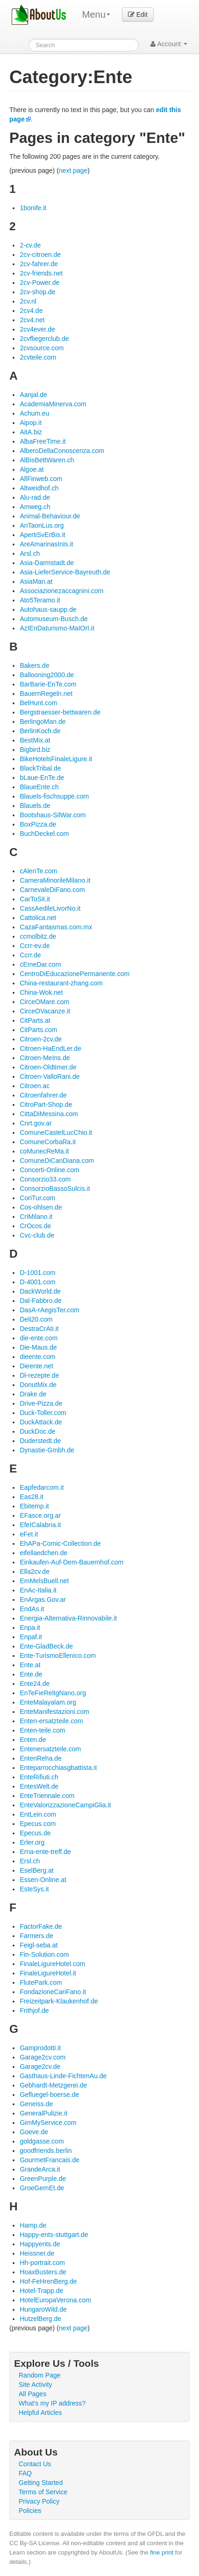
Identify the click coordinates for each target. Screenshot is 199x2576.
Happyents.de (40, 2244)
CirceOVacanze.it (45, 1011)
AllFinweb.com (41, 478)
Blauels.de (35, 805)
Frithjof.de (34, 2010)
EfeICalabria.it (40, 1525)
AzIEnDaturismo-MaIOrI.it (57, 628)
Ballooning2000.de (47, 675)
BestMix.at (35, 740)
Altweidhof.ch (39, 488)
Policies (30, 2510)
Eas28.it (31, 1496)
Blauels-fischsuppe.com (54, 796)
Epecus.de (35, 1833)
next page (73, 170)
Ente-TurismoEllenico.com (58, 1655)
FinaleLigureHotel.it (48, 1973)
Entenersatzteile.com (50, 1749)
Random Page (40, 2375)
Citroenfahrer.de (43, 1095)
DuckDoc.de (37, 1431)
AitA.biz (31, 432)
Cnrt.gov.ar (35, 1123)
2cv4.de (31, 310)
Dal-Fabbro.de (41, 1300)
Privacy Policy (39, 2501)
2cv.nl (28, 301)
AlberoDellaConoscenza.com (62, 450)
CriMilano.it (36, 1216)
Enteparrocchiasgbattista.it (58, 1767)
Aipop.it (31, 422)
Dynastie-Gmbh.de (47, 1450)
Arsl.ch (30, 553)
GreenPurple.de (43, 2178)
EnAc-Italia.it (38, 1590)
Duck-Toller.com (43, 1412)
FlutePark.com (41, 1982)
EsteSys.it (34, 1889)
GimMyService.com (48, 2122)
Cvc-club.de (37, 1235)
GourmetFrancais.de (49, 2160)
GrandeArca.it (40, 2169)
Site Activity (35, 2384)
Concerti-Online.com (49, 1170)
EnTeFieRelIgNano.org (53, 1693)
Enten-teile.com (42, 1730)
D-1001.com (37, 1272)
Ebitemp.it (34, 1506)
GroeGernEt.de (42, 2188)
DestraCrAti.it (39, 1328)
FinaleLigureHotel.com (52, 1963)
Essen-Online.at (43, 1879)
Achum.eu (34, 413)
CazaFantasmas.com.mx (56, 927)
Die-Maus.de (38, 1347)
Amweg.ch (35, 506)
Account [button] (168, 44)
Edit (138, 14)
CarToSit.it (35, 899)
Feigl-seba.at (38, 1945)
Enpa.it (30, 1627)
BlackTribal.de (40, 768)
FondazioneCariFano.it (53, 1992)
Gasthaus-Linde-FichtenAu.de (63, 2076)
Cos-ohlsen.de (41, 1207)
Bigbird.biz (35, 749)
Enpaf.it (31, 1637)
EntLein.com (38, 1814)
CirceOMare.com (44, 1001)
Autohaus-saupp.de (48, 609)
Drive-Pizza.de (41, 1403)
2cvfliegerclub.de (44, 338)
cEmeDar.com (40, 964)
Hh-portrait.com (42, 2262)
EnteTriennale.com (47, 1795)
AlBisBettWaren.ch (47, 460)
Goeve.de (34, 2132)
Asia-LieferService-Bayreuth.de (65, 572)
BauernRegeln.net (46, 693)
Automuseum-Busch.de (54, 619)
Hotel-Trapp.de (41, 2290)
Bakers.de (34, 665)
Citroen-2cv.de (41, 1039)
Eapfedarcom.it (42, 1487)
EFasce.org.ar (40, 1515)
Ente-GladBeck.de (46, 1646)
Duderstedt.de (40, 1440)
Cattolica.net (38, 917)
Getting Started (41, 2482)
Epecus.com (38, 1823)
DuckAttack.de (41, 1422)
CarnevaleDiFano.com (52, 889)
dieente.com (37, 1356)
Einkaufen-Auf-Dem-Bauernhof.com (71, 1562)
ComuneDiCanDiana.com (57, 1160)
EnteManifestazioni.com (54, 1711)
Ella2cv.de (35, 1571)
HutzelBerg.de (40, 2318)
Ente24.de (35, 1683)
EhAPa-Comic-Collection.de (60, 1543)
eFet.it (29, 1534)
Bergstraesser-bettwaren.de (60, 712)
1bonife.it (33, 208)
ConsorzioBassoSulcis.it (55, 1188)
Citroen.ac (35, 1086)
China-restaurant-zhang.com (61, 983)
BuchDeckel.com (44, 833)
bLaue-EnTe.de (42, 777)
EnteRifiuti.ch (39, 1777)
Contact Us (35, 2464)
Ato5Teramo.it (40, 600)
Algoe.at (31, 469)
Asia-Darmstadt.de (47, 562)
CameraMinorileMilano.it (55, 880)
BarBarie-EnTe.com (48, 684)
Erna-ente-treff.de (45, 1851)
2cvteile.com (38, 357)
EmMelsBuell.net (44, 1581)
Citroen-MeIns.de (45, 1058)
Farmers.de (36, 1935)
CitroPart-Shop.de (46, 1104)
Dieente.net (36, 1366)
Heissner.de (37, 2253)
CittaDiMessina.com (49, 1114)
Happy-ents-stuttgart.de (54, 2234)
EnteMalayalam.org (48, 1702)
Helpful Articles (40, 2412)
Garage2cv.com (42, 2057)
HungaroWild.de (43, 2309)
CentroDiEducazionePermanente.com (74, 973)
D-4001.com (37, 1282)
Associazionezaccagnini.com (61, 590)
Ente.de (31, 1674)
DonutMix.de (38, 1384)
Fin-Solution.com (44, 1954)
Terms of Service (43, 2492)
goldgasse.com (42, 2141)
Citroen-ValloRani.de (49, 1076)
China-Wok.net (41, 992)
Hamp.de (33, 2225)
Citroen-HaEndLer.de (50, 1048)
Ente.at (30, 1665)
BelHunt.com (38, 703)
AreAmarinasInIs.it (46, 544)
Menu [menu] (96, 14)
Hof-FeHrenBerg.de (48, 2281)
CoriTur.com (37, 1198)
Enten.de (33, 1739)
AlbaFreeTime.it (42, 441)
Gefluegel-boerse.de (49, 2094)
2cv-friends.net (41, 273)
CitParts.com (38, 1029)
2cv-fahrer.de (39, 264)
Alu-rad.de (35, 497)
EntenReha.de (41, 1758)
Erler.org (32, 1842)
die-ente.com (38, 1338)
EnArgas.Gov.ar (43, 1599)
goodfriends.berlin (45, 2150)
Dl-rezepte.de (39, 1375)
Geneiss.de (36, 2104)
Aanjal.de (33, 394)
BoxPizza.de (38, 824)
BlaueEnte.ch (39, 787)
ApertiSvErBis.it (42, 534)
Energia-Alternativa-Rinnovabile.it (68, 1618)
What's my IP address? (52, 2403)
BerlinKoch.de (40, 731)
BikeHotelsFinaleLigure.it (56, 759)
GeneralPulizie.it (43, 2113)
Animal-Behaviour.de (50, 516)
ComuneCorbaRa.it (48, 1142)
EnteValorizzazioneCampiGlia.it (65, 1805)
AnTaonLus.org (42, 525)
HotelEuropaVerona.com (55, 2300)
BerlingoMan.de (42, 721)
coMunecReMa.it (44, 1151)
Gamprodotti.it (40, 2048)
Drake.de (33, 1394)
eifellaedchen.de (43, 1553)
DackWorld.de (40, 1291)
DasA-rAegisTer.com (49, 1310)
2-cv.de (30, 245)
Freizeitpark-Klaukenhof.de (59, 2001)
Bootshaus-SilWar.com (52, 815)
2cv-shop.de (37, 292)
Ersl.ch (30, 1861)
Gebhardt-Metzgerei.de (53, 2085)
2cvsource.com (42, 348)
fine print (161, 2552)
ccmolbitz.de (38, 936)
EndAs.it (32, 1609)
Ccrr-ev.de (35, 945)
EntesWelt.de (39, 1786)
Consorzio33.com (45, 1179)
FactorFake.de (41, 1926)
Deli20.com (36, 1319)
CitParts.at (35, 1020)
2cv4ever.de (37, 329)
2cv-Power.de (39, 282)
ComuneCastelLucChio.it (56, 1132)
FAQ (25, 2473)
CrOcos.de (35, 1226)
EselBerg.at (36, 1870)
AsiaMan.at (36, 581)
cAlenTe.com (38, 871)
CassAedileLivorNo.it (50, 908)
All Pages (32, 2394)
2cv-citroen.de (40, 254)
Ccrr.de (30, 955)
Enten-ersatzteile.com (51, 1721)
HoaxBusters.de (43, 2272)
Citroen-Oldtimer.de (48, 1067)
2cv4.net (32, 320)
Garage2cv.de (40, 2066)
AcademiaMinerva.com (53, 404)
